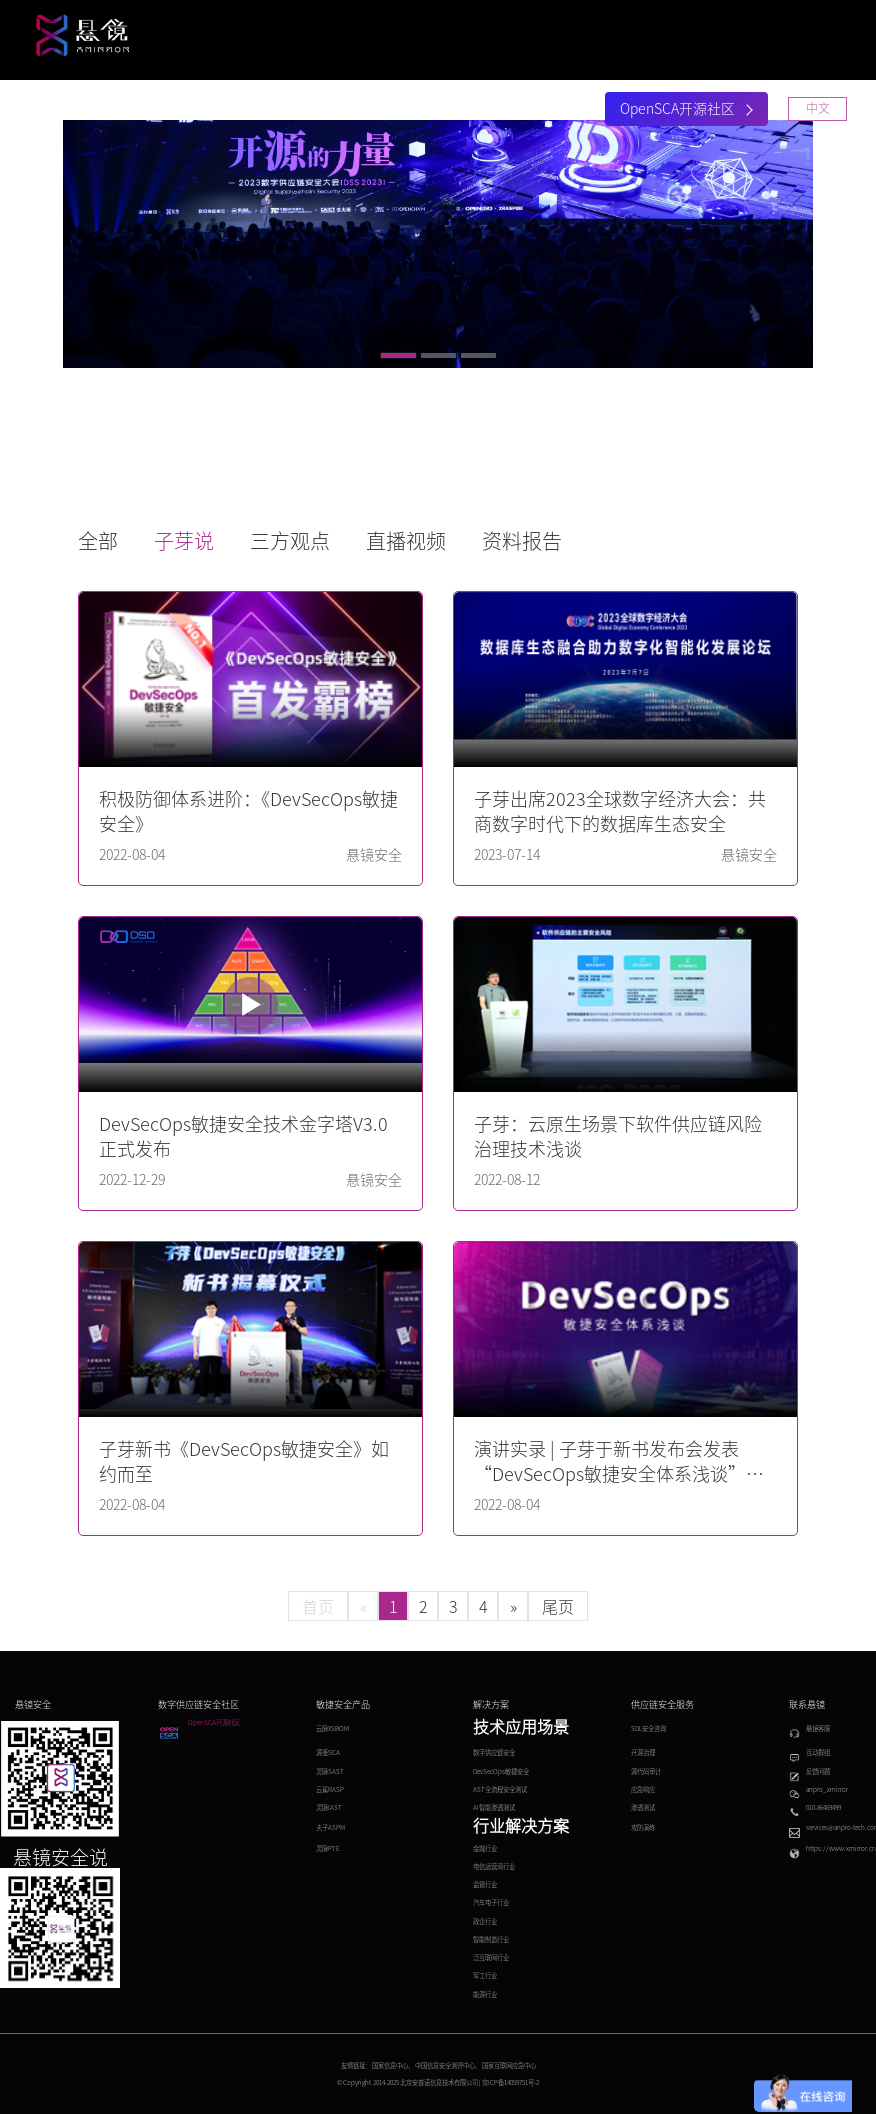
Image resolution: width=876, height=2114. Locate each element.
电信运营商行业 (494, 1866)
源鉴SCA (328, 1752)
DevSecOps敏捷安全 (501, 1771)
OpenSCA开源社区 (686, 109)
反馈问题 (818, 1771)
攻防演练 (643, 1827)
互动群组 (818, 1752)
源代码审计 (646, 1771)
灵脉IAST (329, 1807)
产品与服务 (189, 110)
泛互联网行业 (491, 1957)
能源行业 (485, 1994)
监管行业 (485, 1884)
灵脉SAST (330, 1771)
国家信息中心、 (393, 2065)
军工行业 (485, 1975)
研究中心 (365, 110)
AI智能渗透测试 (494, 1807)
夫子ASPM (330, 1827)
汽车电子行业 (491, 1902)
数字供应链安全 (494, 1752)
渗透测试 (643, 1807)
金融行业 (485, 1848)
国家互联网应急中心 (509, 2065)
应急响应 (643, 1789)
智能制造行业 (491, 1939)
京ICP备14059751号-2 (510, 2082)
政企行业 (485, 1921)
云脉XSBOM (332, 1728)
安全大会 (449, 110)
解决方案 (281, 110)
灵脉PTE (328, 1848)
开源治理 (643, 1752)
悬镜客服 (818, 1728)
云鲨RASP (330, 1789)
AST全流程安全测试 (500, 1789)
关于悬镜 (533, 110)
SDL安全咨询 (648, 1728)
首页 (113, 110)
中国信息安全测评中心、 (448, 2065)
